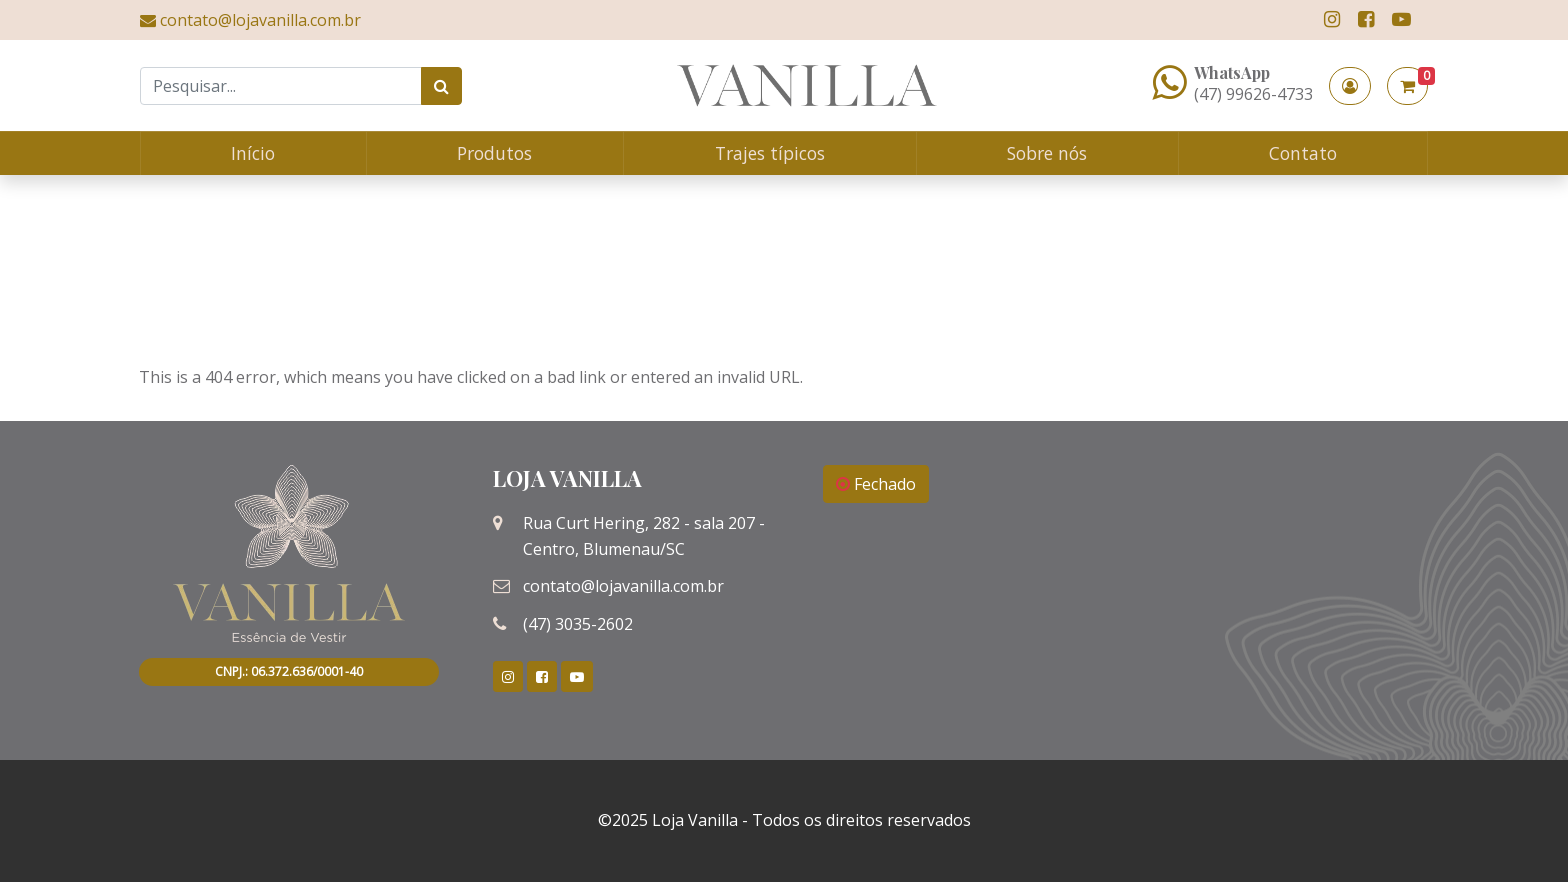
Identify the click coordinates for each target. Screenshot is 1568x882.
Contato (1303, 153)
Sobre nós (1047, 153)
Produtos (494, 153)
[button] (1350, 86)
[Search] (281, 86)
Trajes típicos (770, 153)
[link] (1332, 19)
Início (253, 153)
